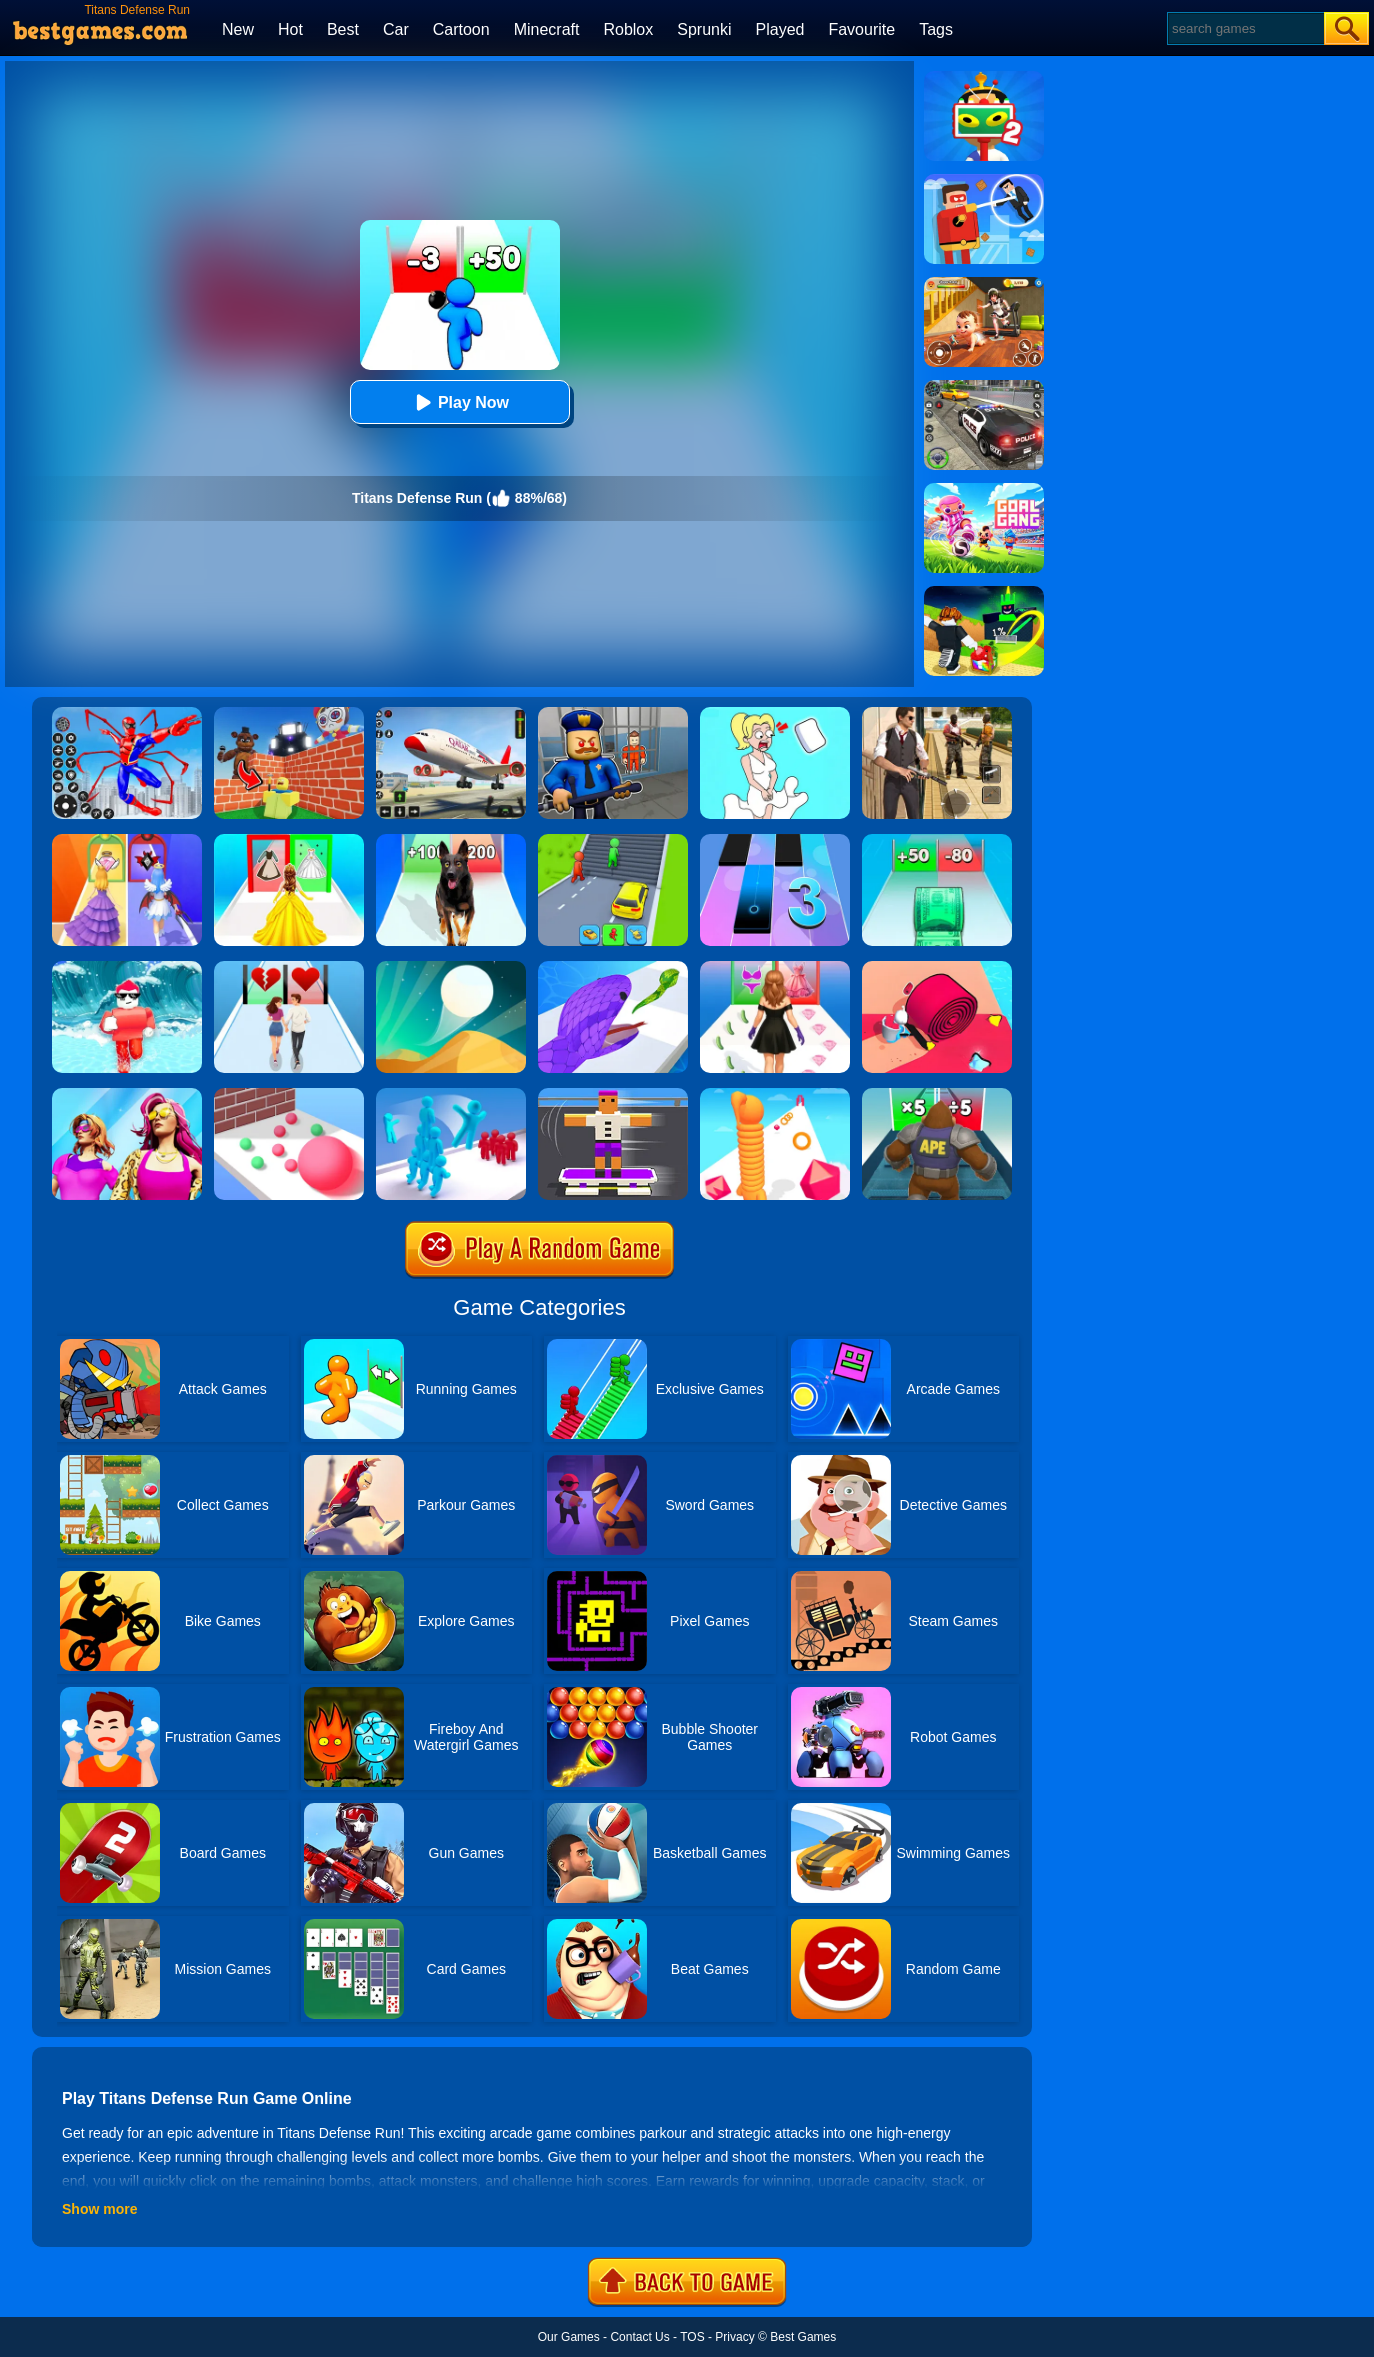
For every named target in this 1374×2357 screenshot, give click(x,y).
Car (396, 29)
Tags (936, 29)
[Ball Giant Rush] (289, 1095)
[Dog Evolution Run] (451, 841)
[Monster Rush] (937, 1095)
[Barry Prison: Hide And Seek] (613, 714)
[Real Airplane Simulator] (451, 714)
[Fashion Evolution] (127, 1095)
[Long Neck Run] (775, 1095)
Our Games (569, 2337)
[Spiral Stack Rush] (937, 968)
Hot (290, 29)
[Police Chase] (984, 387)
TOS (692, 2337)
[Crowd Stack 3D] (451, 1095)
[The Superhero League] (984, 181)
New (238, 29)
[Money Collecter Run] (937, 841)
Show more (99, 2209)
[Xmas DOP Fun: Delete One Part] (775, 714)
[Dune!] (451, 968)
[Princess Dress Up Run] (289, 841)
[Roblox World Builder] (289, 714)
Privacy (734, 2337)
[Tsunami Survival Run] (127, 968)
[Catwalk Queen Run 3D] (775, 968)
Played (780, 29)
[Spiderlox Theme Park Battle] (127, 714)
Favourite (861, 29)
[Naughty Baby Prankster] (984, 284)
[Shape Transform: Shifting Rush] (613, 841)
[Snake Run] (613, 968)
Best (343, 29)
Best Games (803, 2337)
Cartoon (461, 29)
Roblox (628, 29)
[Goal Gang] (984, 490)
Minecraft (547, 29)
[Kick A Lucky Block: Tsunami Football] (984, 593)
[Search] (1244, 28)
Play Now (459, 402)
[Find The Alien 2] (984, 78)
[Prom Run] (127, 841)
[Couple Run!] (289, 968)
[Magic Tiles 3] (775, 841)
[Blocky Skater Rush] (613, 1095)
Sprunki (704, 29)
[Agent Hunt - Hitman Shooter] (937, 714)
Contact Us (639, 2337)
